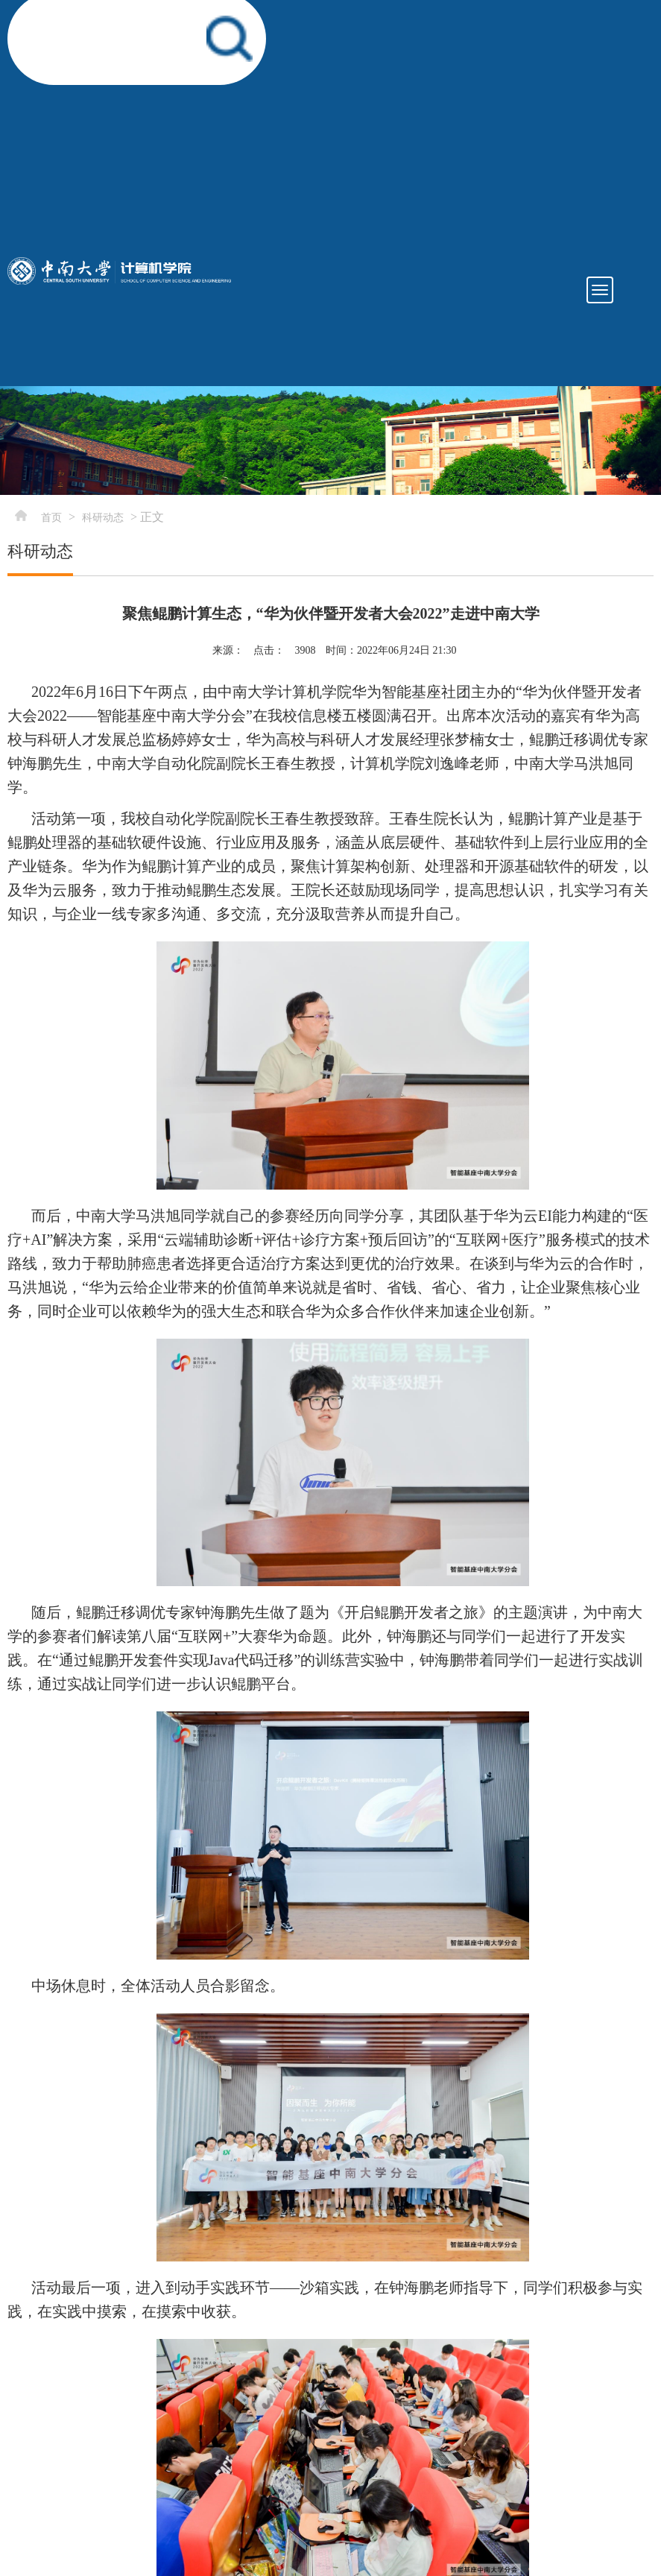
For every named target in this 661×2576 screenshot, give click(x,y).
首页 (51, 517)
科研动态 (103, 517)
